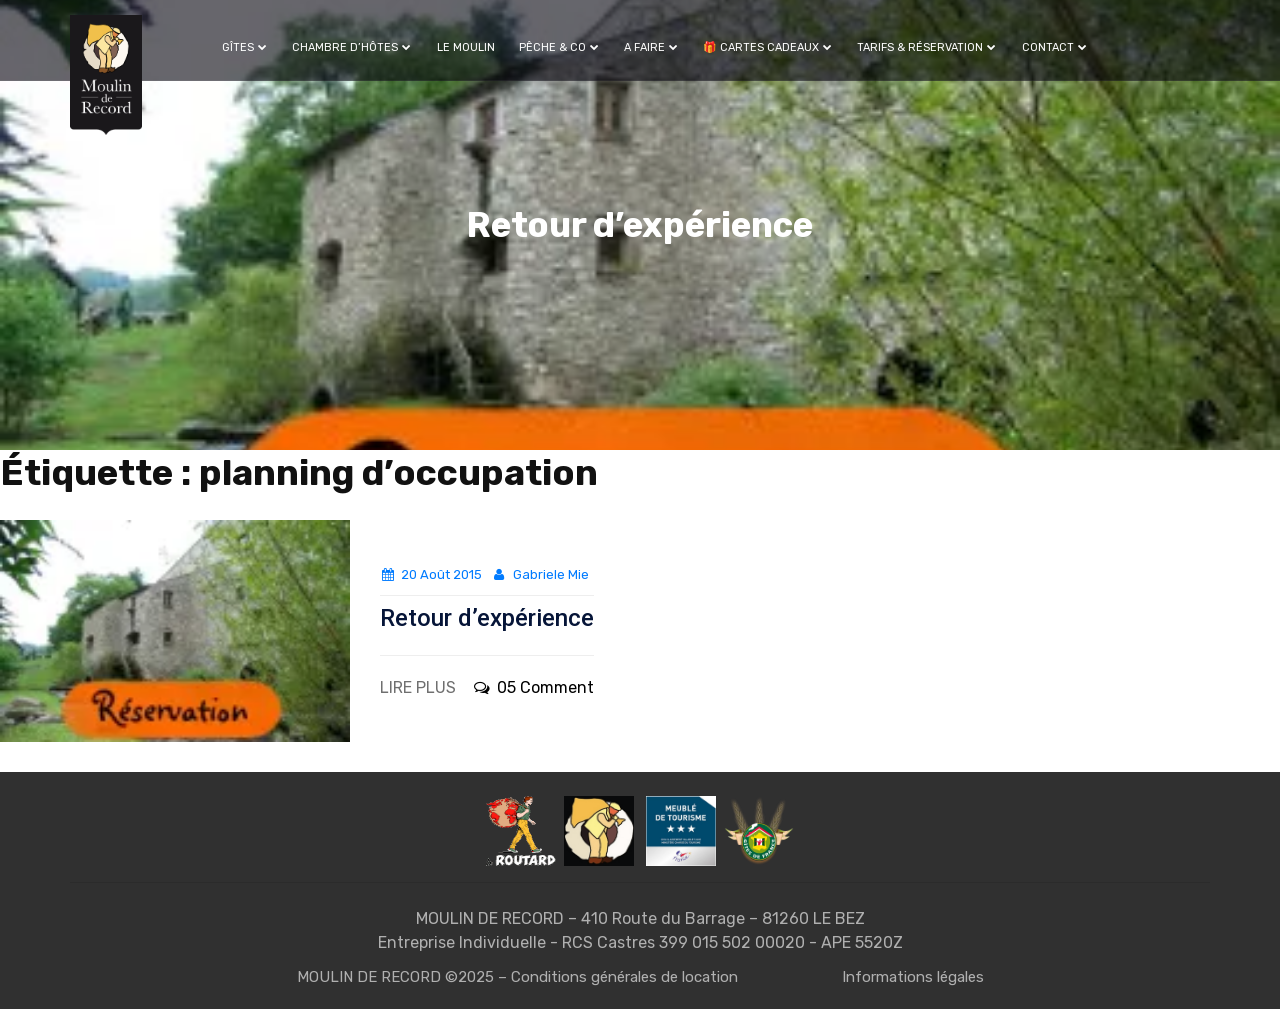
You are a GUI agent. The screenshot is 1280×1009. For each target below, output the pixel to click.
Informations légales (913, 977)
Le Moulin (466, 47)
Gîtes (245, 47)
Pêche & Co (559, 47)
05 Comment (533, 687)
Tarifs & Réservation (927, 47)
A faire (651, 47)
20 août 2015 (431, 574)
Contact (1055, 47)
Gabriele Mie (539, 574)
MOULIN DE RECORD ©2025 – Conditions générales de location (517, 977)
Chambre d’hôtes (352, 47)
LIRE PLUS (418, 687)
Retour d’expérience (487, 618)
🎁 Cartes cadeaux (768, 47)
